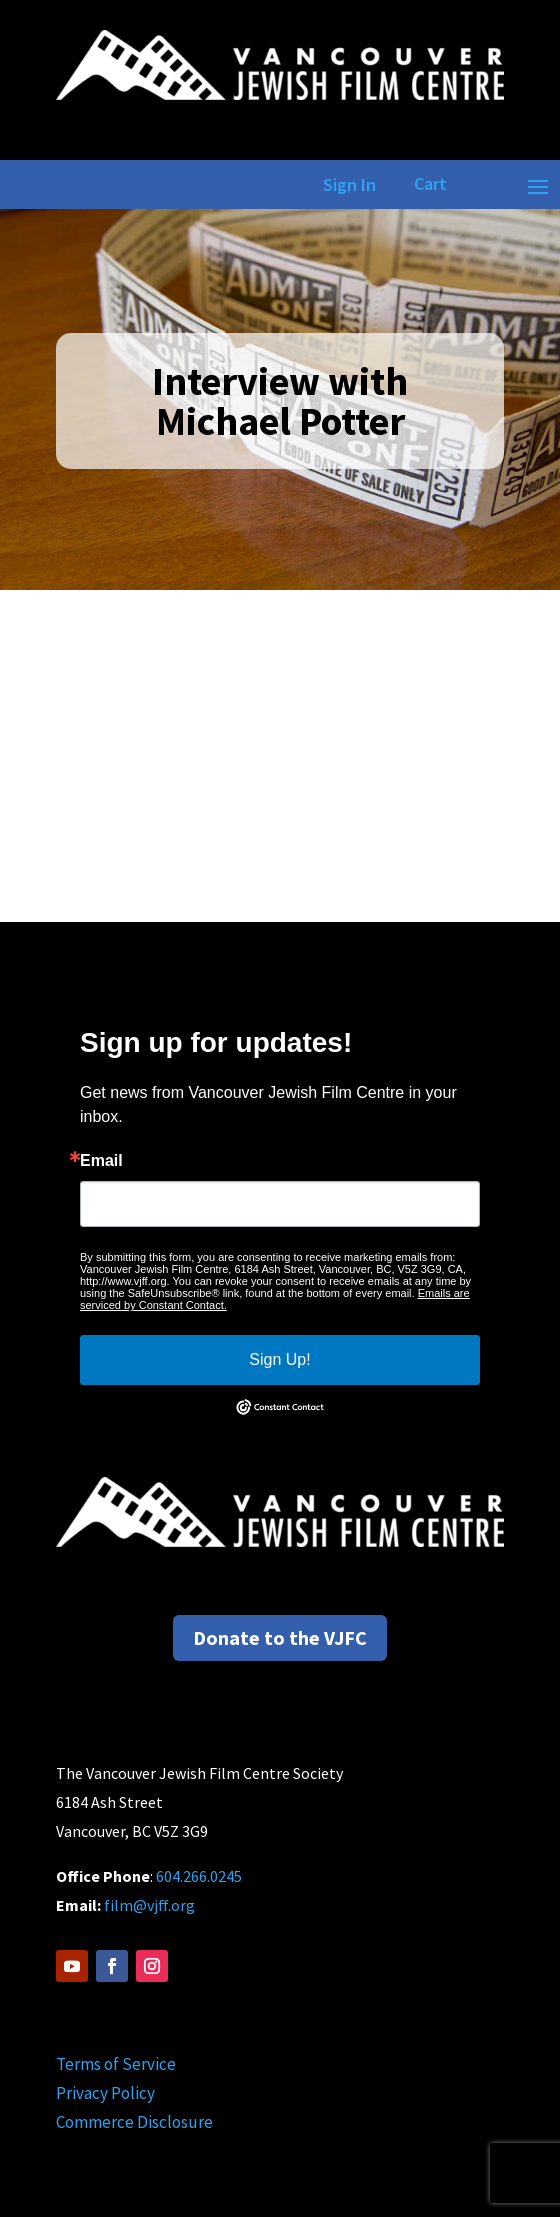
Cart (430, 183)
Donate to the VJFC (280, 1637)
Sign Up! (279, 1359)
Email (101, 1161)
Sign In (345, 184)
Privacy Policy (105, 2093)
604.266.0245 (199, 1876)
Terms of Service (116, 2064)
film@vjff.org (149, 1905)
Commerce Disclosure (134, 2122)
